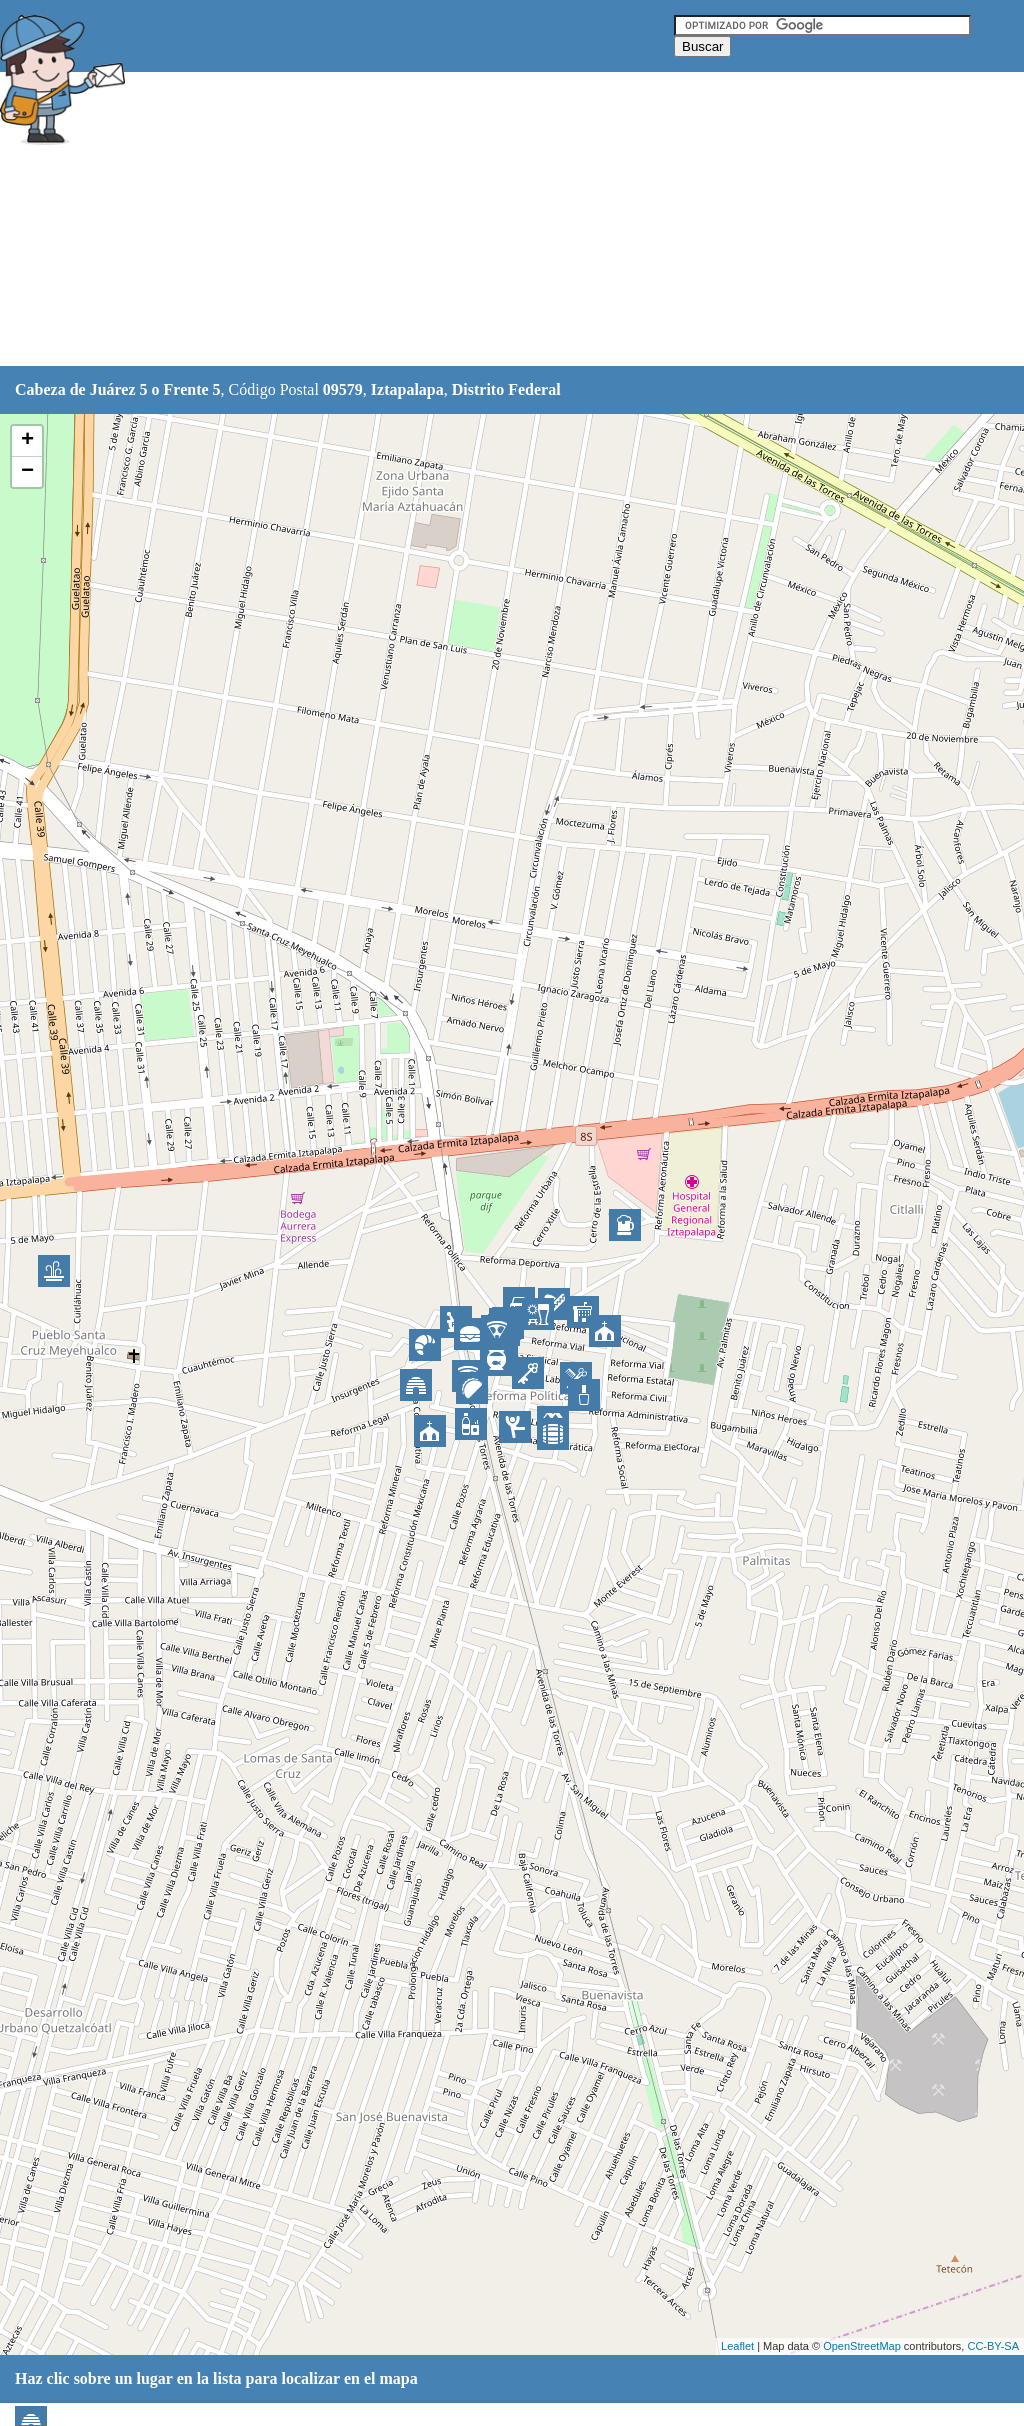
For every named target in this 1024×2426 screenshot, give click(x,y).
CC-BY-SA (993, 2346)
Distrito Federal (506, 389)
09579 (343, 389)
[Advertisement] (499, 220)
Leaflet (737, 2346)
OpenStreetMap (862, 2346)
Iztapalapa (407, 389)
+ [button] (27, 441)
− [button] (27, 472)
